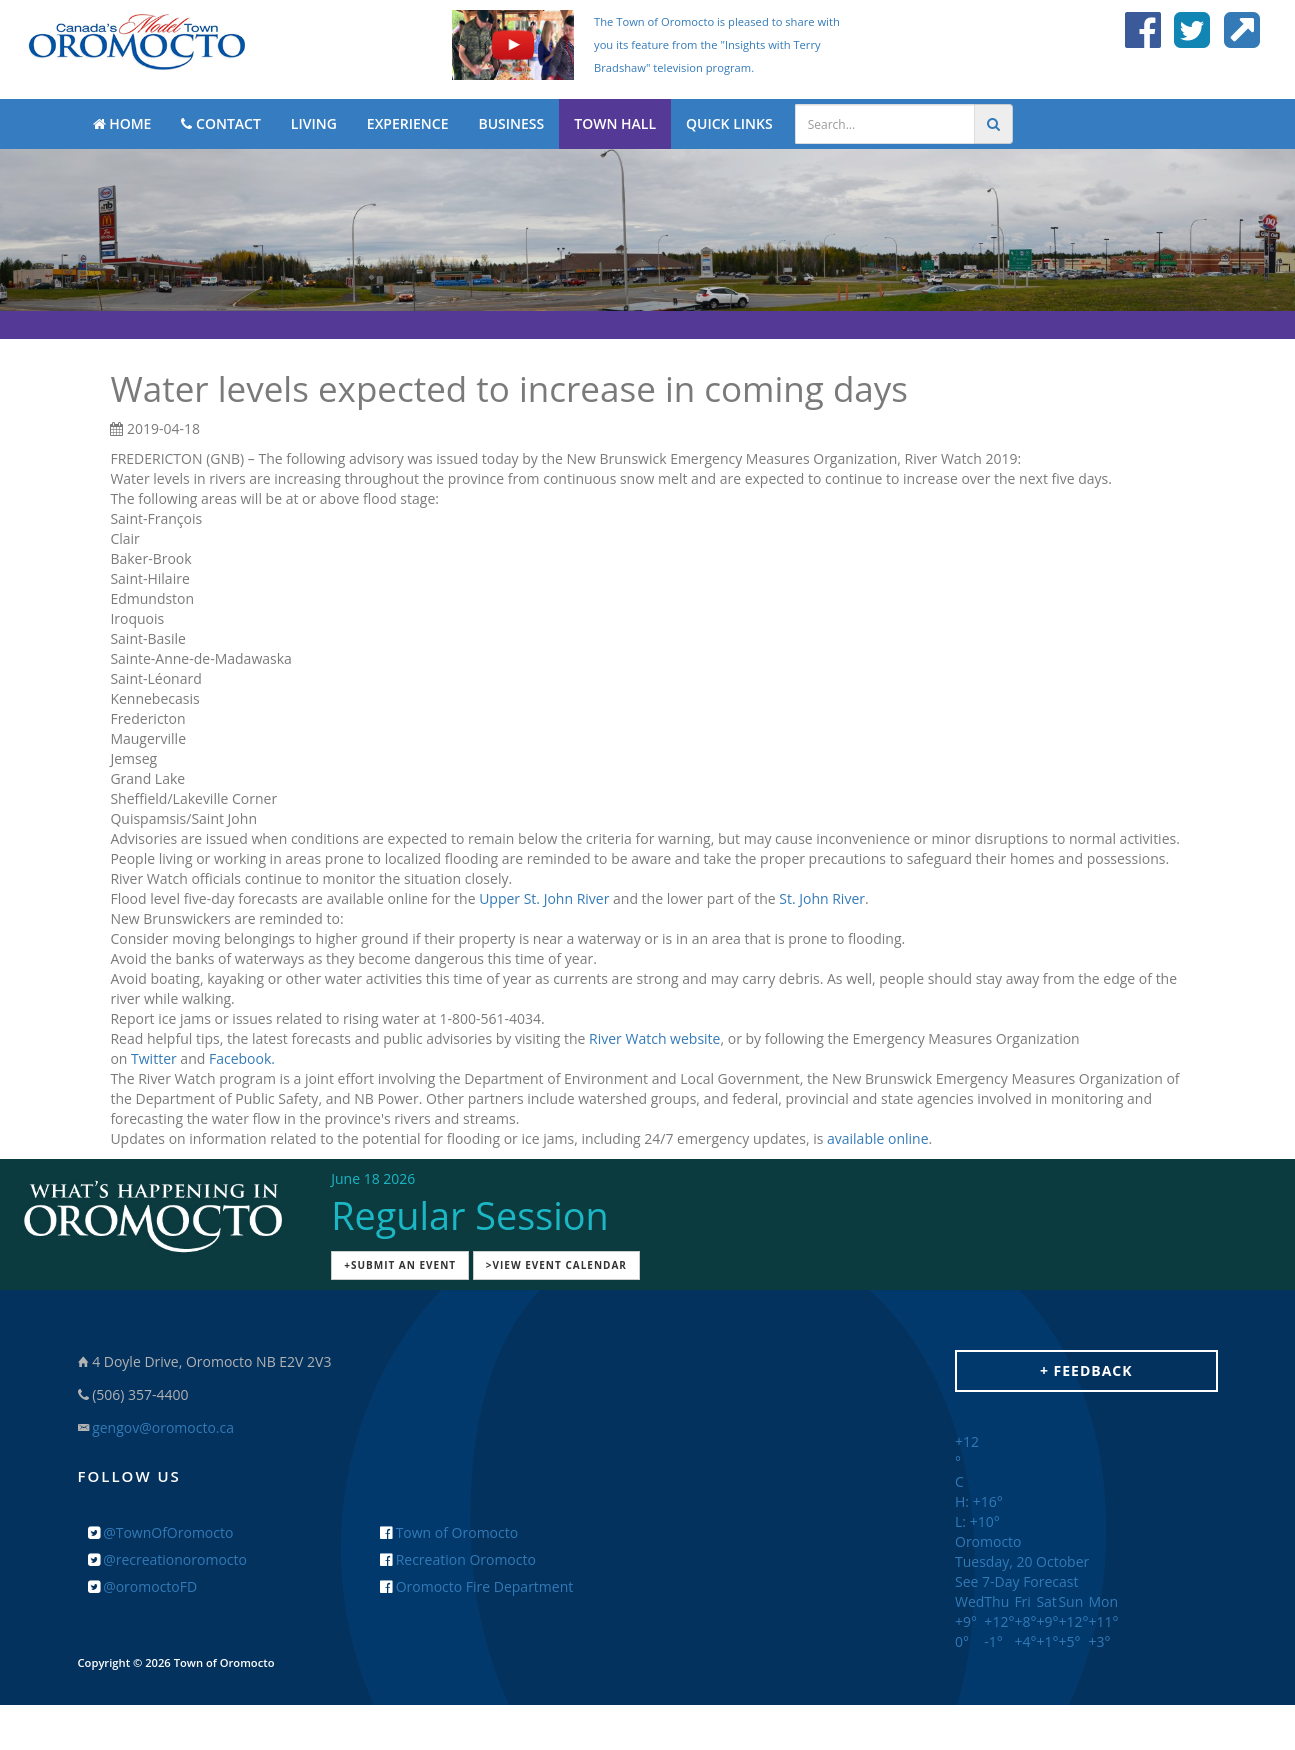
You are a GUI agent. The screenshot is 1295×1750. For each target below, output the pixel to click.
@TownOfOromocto (161, 1532)
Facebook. (242, 1058)
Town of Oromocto (449, 1532)
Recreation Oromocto (458, 1559)
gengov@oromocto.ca (163, 1427)
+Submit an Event (400, 1265)
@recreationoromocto (167, 1559)
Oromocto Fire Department (476, 1586)
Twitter (154, 1058)
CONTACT (220, 123)
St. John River (822, 898)
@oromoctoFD (143, 1586)
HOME (122, 123)
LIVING (314, 123)
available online (878, 1138)
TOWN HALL (615, 123)
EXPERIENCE (408, 123)
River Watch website (654, 1038)
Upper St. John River (544, 898)
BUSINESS (511, 123)
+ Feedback (1086, 1370)
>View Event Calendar (556, 1265)
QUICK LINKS (729, 123)
